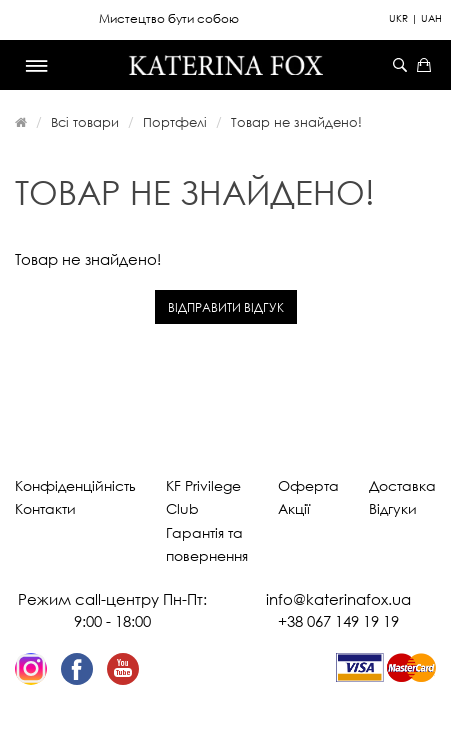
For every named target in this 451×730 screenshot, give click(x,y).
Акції (294, 508)
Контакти (45, 508)
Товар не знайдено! (296, 122)
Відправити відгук (226, 307)
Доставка (402, 485)
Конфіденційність (75, 485)
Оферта (308, 485)
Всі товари (85, 122)
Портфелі (175, 122)
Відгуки (393, 508)
